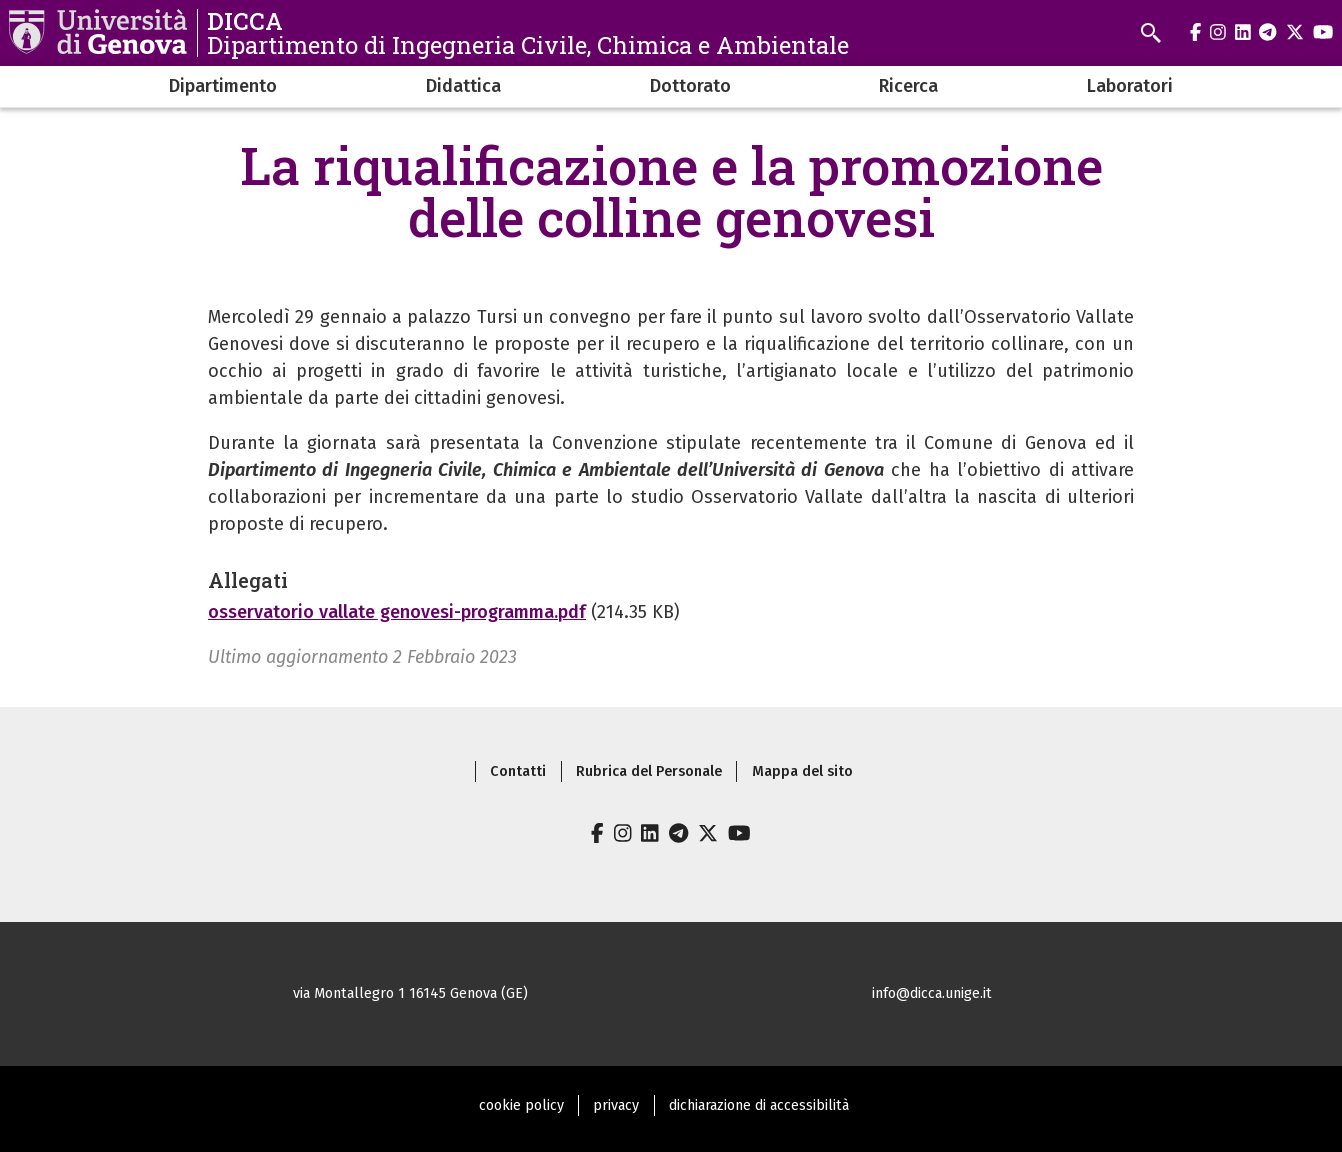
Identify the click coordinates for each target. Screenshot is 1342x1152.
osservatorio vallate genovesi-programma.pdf (397, 612)
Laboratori (1130, 86)
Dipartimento (223, 86)
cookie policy (521, 1105)
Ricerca (908, 86)
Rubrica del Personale (649, 771)
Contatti (518, 771)
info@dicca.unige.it (932, 993)
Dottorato (690, 86)
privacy (616, 1105)
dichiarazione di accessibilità (759, 1105)
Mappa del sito (802, 771)
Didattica (463, 86)
